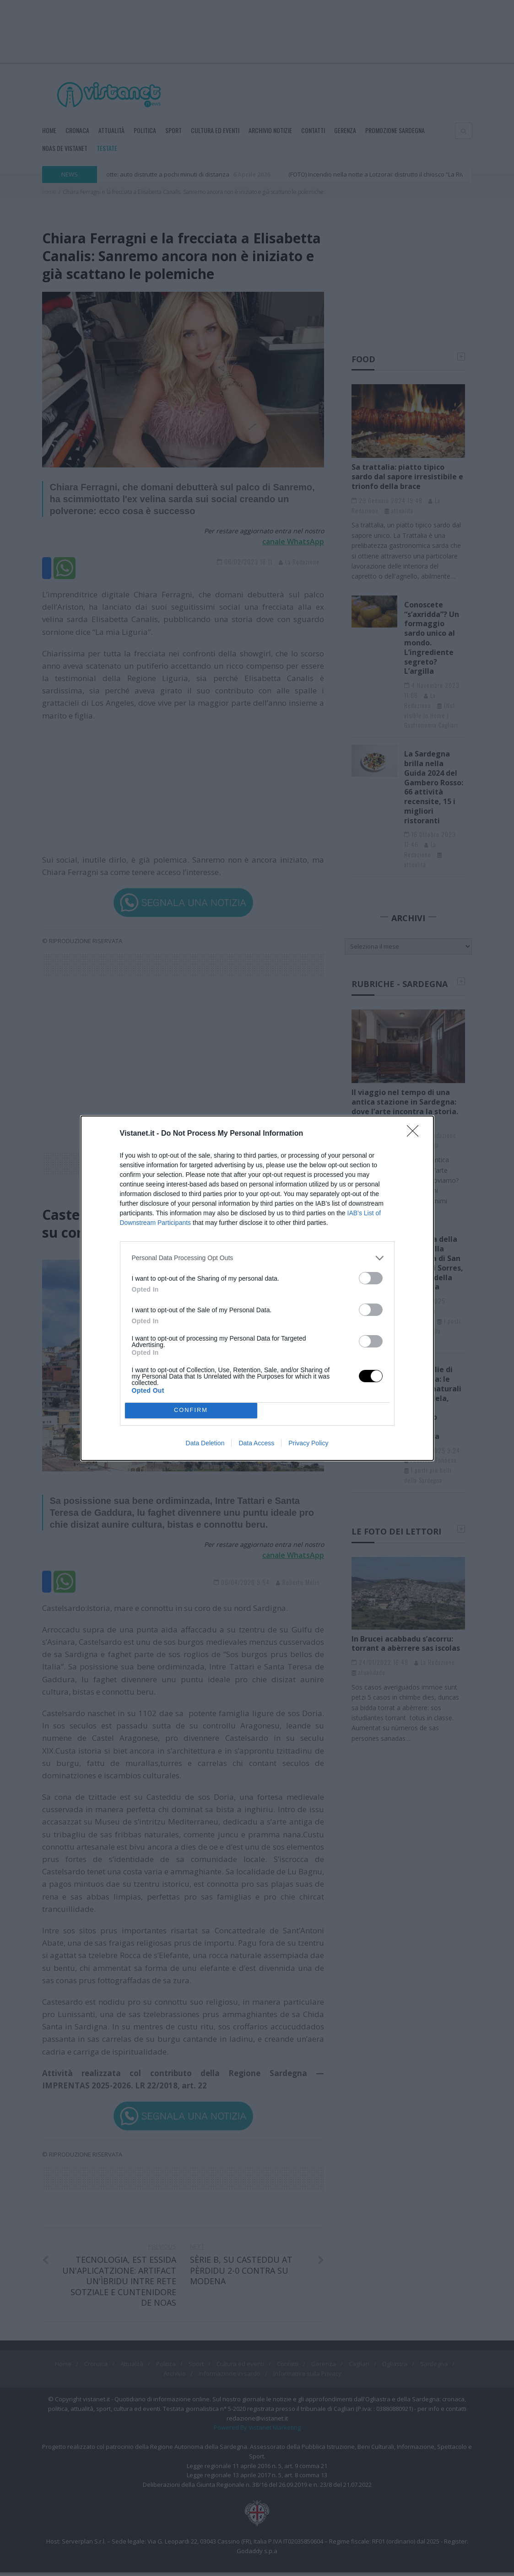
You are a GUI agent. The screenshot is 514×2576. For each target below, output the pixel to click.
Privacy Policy (308, 1443)
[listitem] (257, 1258)
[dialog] (257, 1288)
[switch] (371, 1278)
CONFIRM (191, 1410)
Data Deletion (205, 1443)
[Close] (415, 1134)
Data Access (256, 1443)
